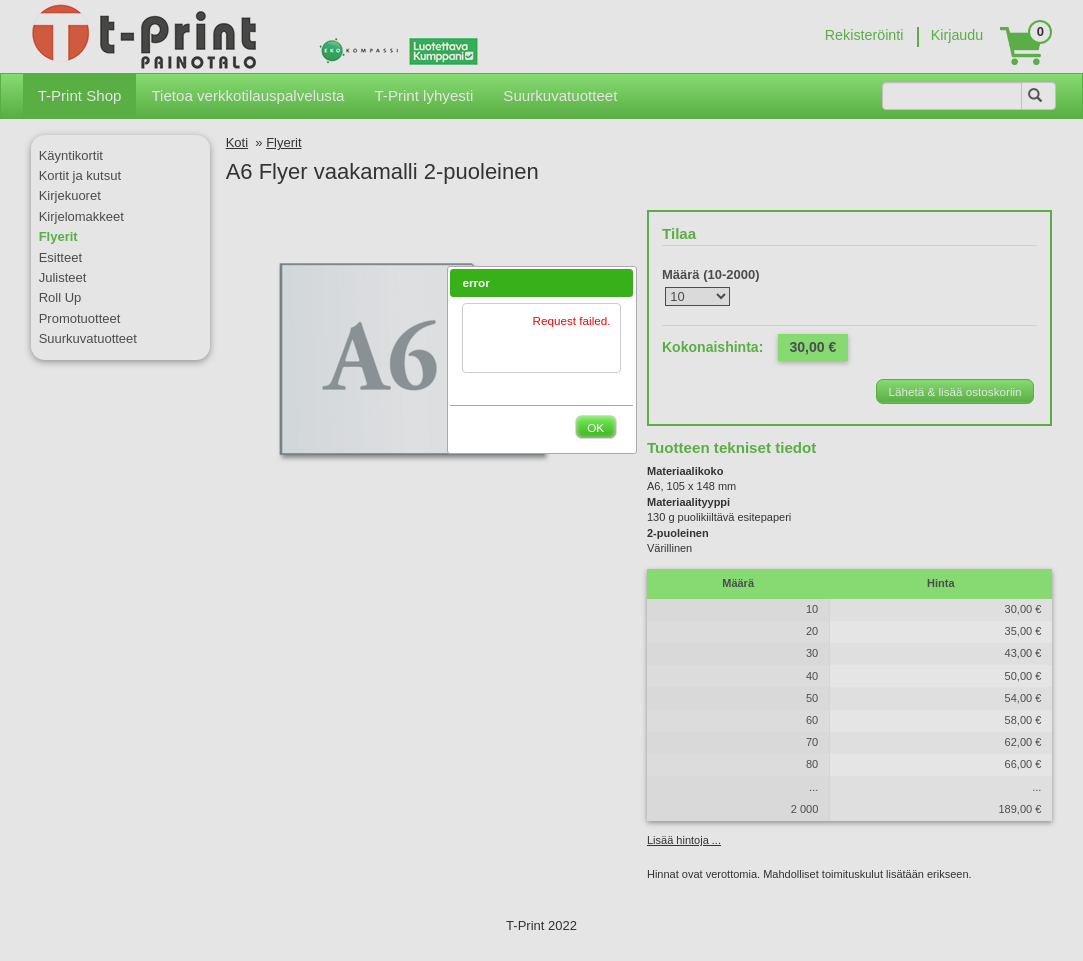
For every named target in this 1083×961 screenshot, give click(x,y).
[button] (619, 283)
